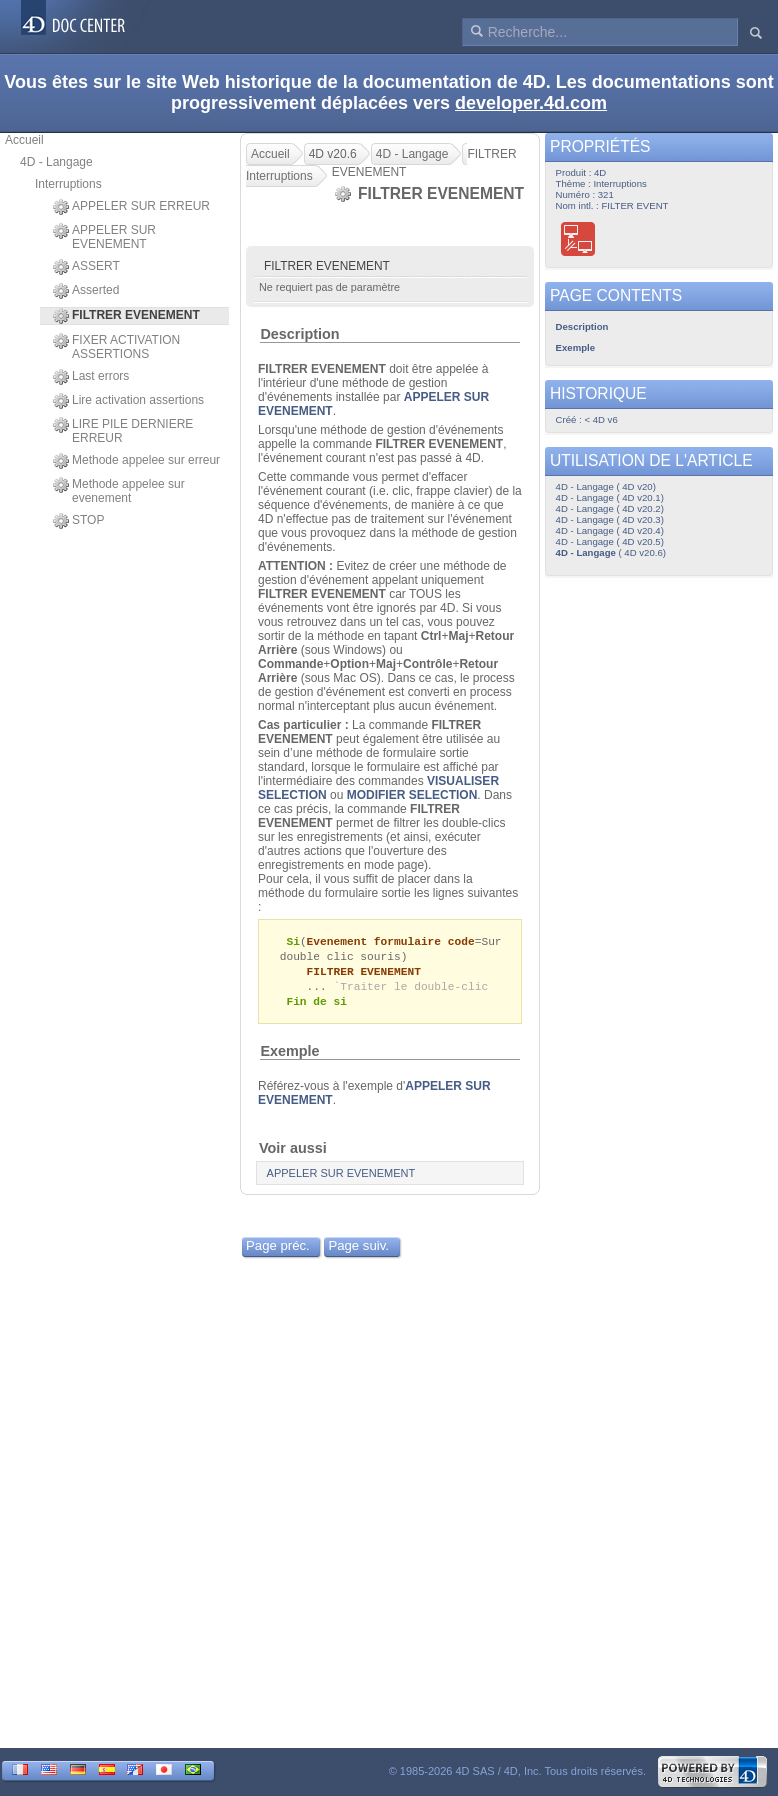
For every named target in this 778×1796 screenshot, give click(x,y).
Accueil (24, 140)
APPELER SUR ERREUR (131, 207)
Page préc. (278, 1250)
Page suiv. (358, 1250)
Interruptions (68, 184)
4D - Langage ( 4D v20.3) (610, 519)
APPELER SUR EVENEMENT (104, 237)
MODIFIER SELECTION (412, 795)
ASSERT (86, 267)
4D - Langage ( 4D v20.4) (610, 530)
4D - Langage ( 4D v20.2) (610, 508)
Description (299, 334)
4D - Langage (56, 162)
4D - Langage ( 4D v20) (606, 486)
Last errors (91, 377)
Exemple (289, 1056)
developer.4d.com (531, 103)
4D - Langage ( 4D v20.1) (610, 497)
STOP (78, 521)
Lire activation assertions (128, 401)
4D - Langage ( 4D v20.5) (610, 541)
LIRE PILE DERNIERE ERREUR (123, 431)
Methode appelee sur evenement (119, 491)
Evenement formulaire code (391, 941)
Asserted (86, 291)
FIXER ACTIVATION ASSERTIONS (116, 347)
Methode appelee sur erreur (136, 461)
